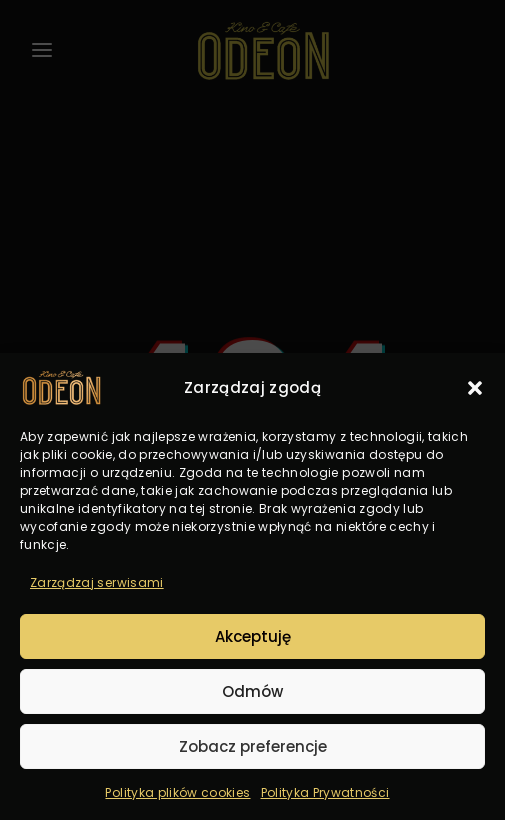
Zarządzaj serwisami (97, 582)
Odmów (252, 691)
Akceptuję (253, 636)
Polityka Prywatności (325, 792)
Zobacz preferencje (253, 746)
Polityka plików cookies (177, 792)
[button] (475, 388)
